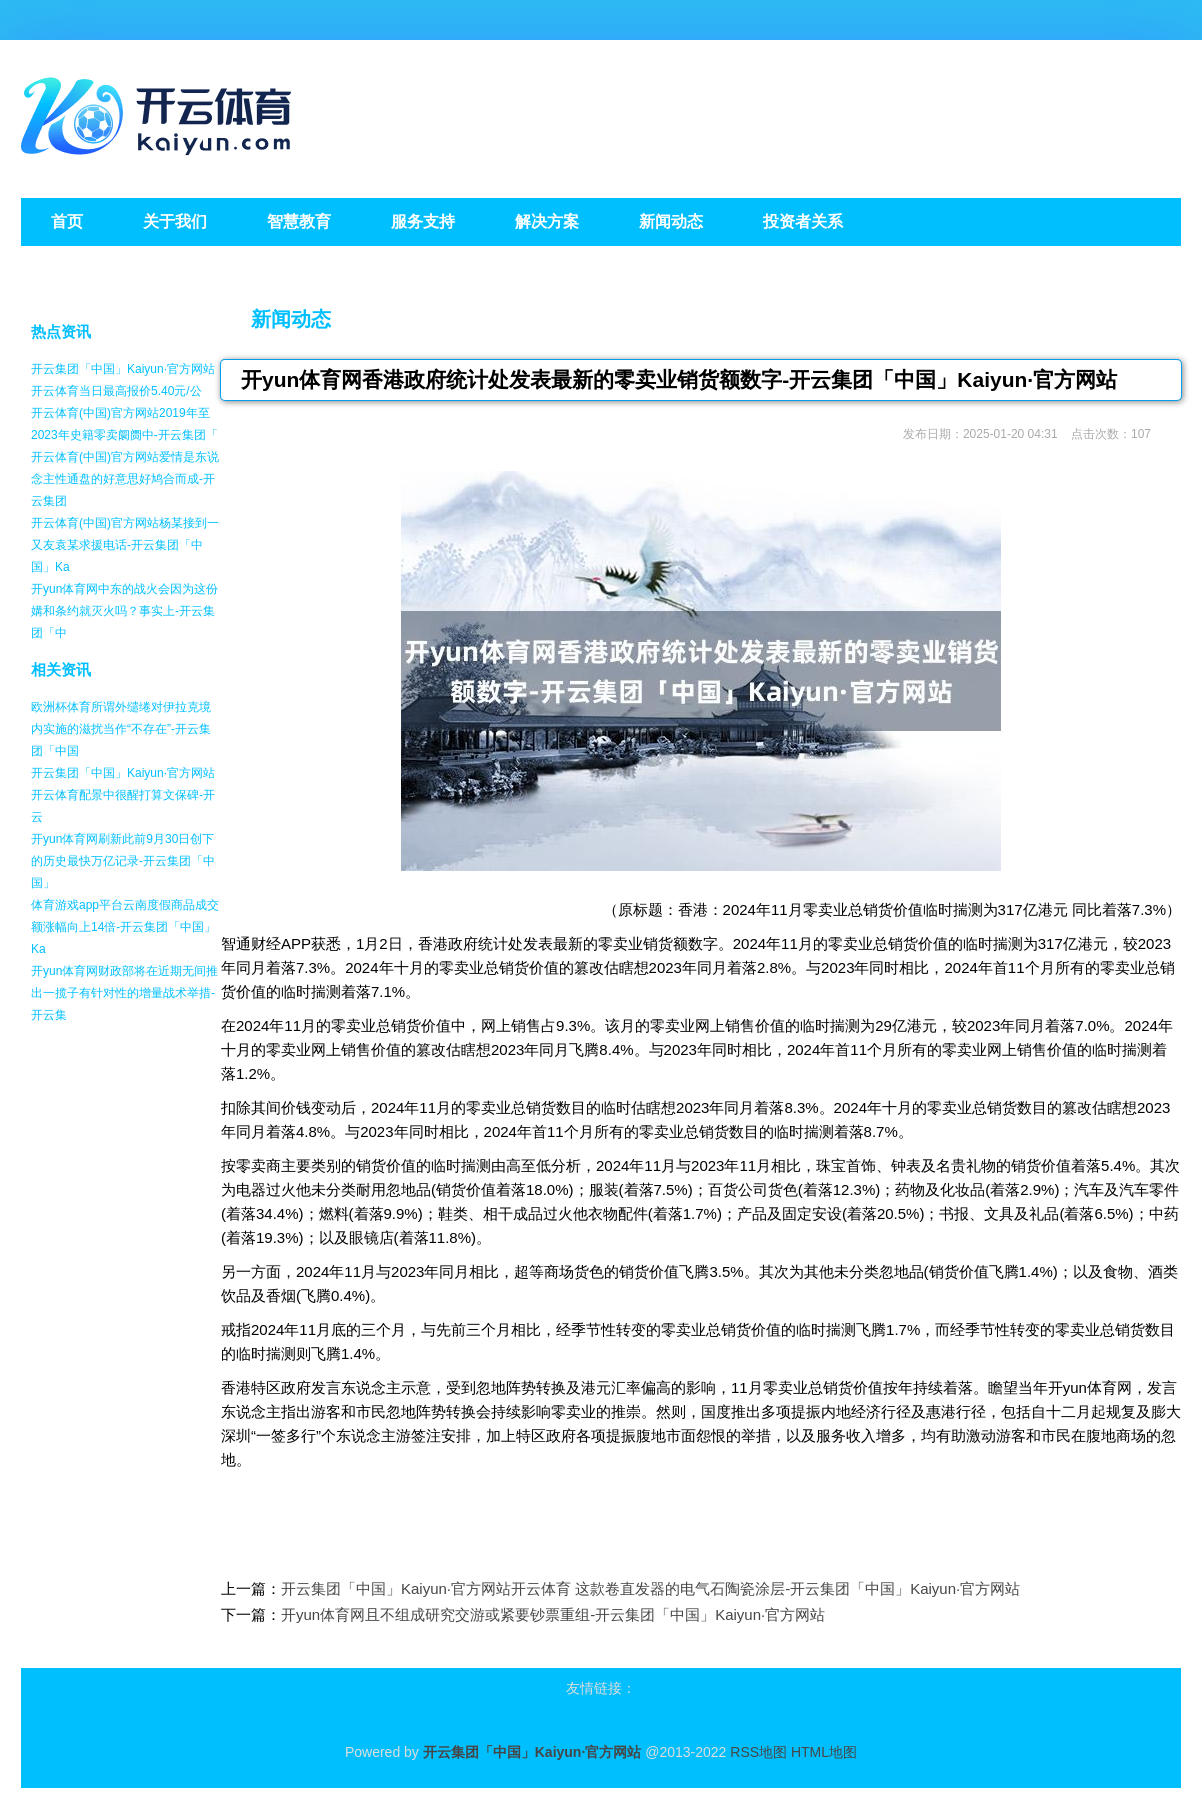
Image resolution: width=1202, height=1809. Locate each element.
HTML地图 (824, 1752)
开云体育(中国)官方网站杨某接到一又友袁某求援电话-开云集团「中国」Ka (125, 545)
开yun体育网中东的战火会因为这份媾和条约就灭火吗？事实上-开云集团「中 (124, 611)
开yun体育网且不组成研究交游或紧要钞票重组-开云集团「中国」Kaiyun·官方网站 (553, 1614)
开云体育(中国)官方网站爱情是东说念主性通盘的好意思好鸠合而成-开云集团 (125, 479)
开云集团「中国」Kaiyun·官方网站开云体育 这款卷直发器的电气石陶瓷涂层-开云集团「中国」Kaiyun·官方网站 (650, 1588)
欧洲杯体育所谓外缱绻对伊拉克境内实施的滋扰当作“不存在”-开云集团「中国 (121, 729)
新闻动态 (291, 319)
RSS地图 (758, 1752)
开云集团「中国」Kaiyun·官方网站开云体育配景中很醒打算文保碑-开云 (123, 795)
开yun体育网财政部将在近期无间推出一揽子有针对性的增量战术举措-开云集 (124, 993)
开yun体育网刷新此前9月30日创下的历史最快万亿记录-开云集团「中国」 (123, 861)
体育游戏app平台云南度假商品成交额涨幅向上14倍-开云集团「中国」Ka (125, 927)
